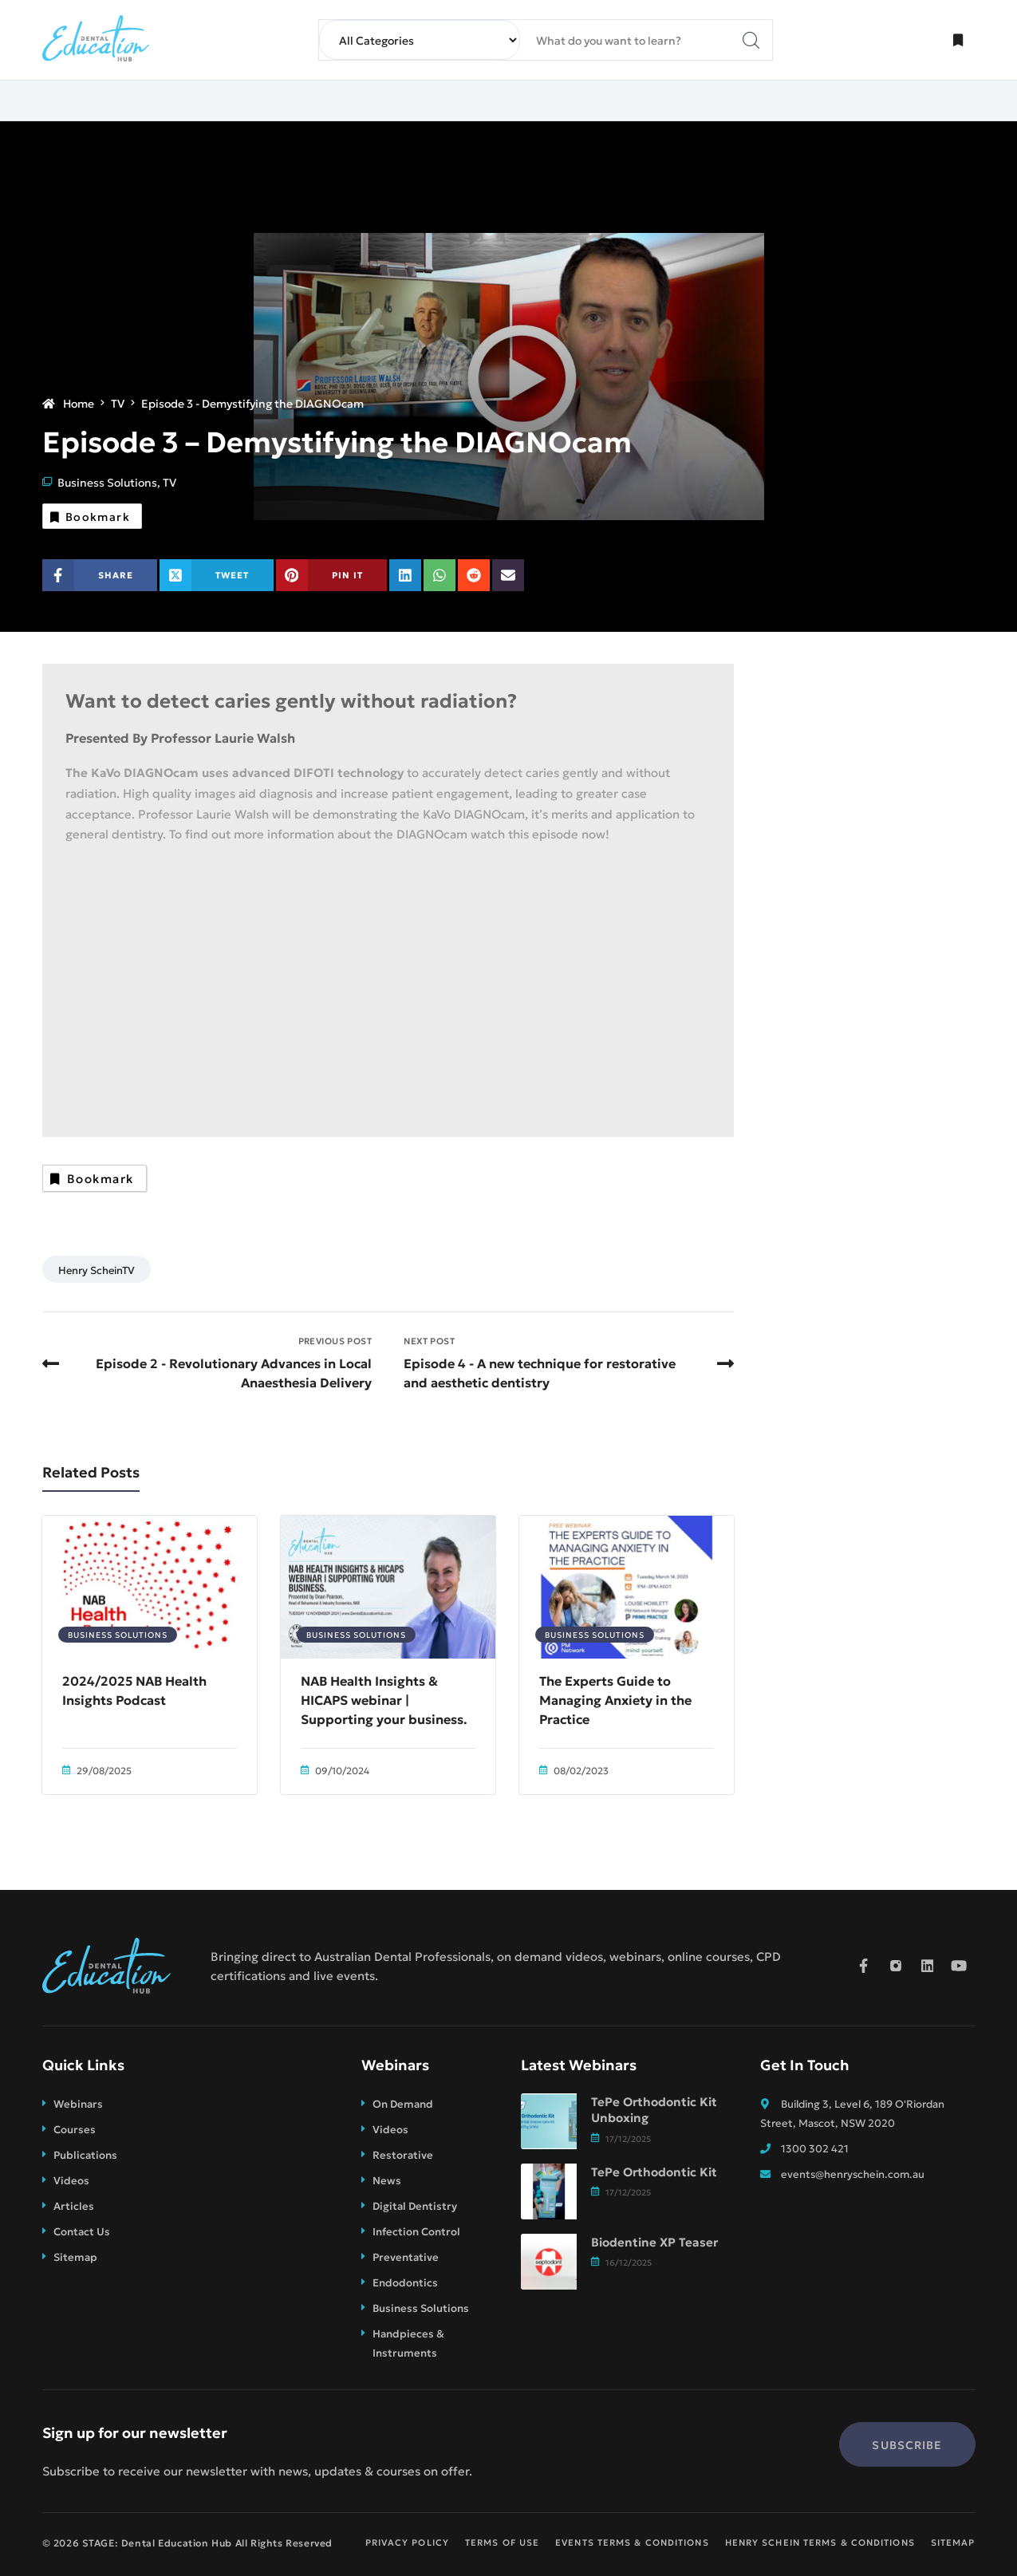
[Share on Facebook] (100, 575)
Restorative (403, 2154)
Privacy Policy (407, 2542)
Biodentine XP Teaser (654, 2242)
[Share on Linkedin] (405, 575)
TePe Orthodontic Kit (654, 2172)
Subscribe (907, 2444)
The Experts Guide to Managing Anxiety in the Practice (615, 1699)
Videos (71, 2179)
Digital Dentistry (415, 2205)
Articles (73, 2205)
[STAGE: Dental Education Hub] (96, 40)
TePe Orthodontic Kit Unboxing (654, 2109)
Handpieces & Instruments (408, 2342)
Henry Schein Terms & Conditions (820, 2542)
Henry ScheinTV (96, 1269)
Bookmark (95, 514)
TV (169, 478)
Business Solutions (107, 478)
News (387, 2179)
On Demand (403, 2103)
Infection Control (416, 2231)
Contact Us (81, 2231)
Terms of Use (502, 2542)
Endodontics (405, 2282)
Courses (74, 2128)
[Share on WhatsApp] (439, 575)
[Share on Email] (508, 575)
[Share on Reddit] (474, 575)
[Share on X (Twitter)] (217, 575)
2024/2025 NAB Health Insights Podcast (134, 1690)
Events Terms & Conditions (632, 2542)
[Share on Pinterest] (332, 575)
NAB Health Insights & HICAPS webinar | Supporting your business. (384, 1699)
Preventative (406, 2256)
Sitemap (75, 2256)
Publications (85, 2154)
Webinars (78, 2103)
